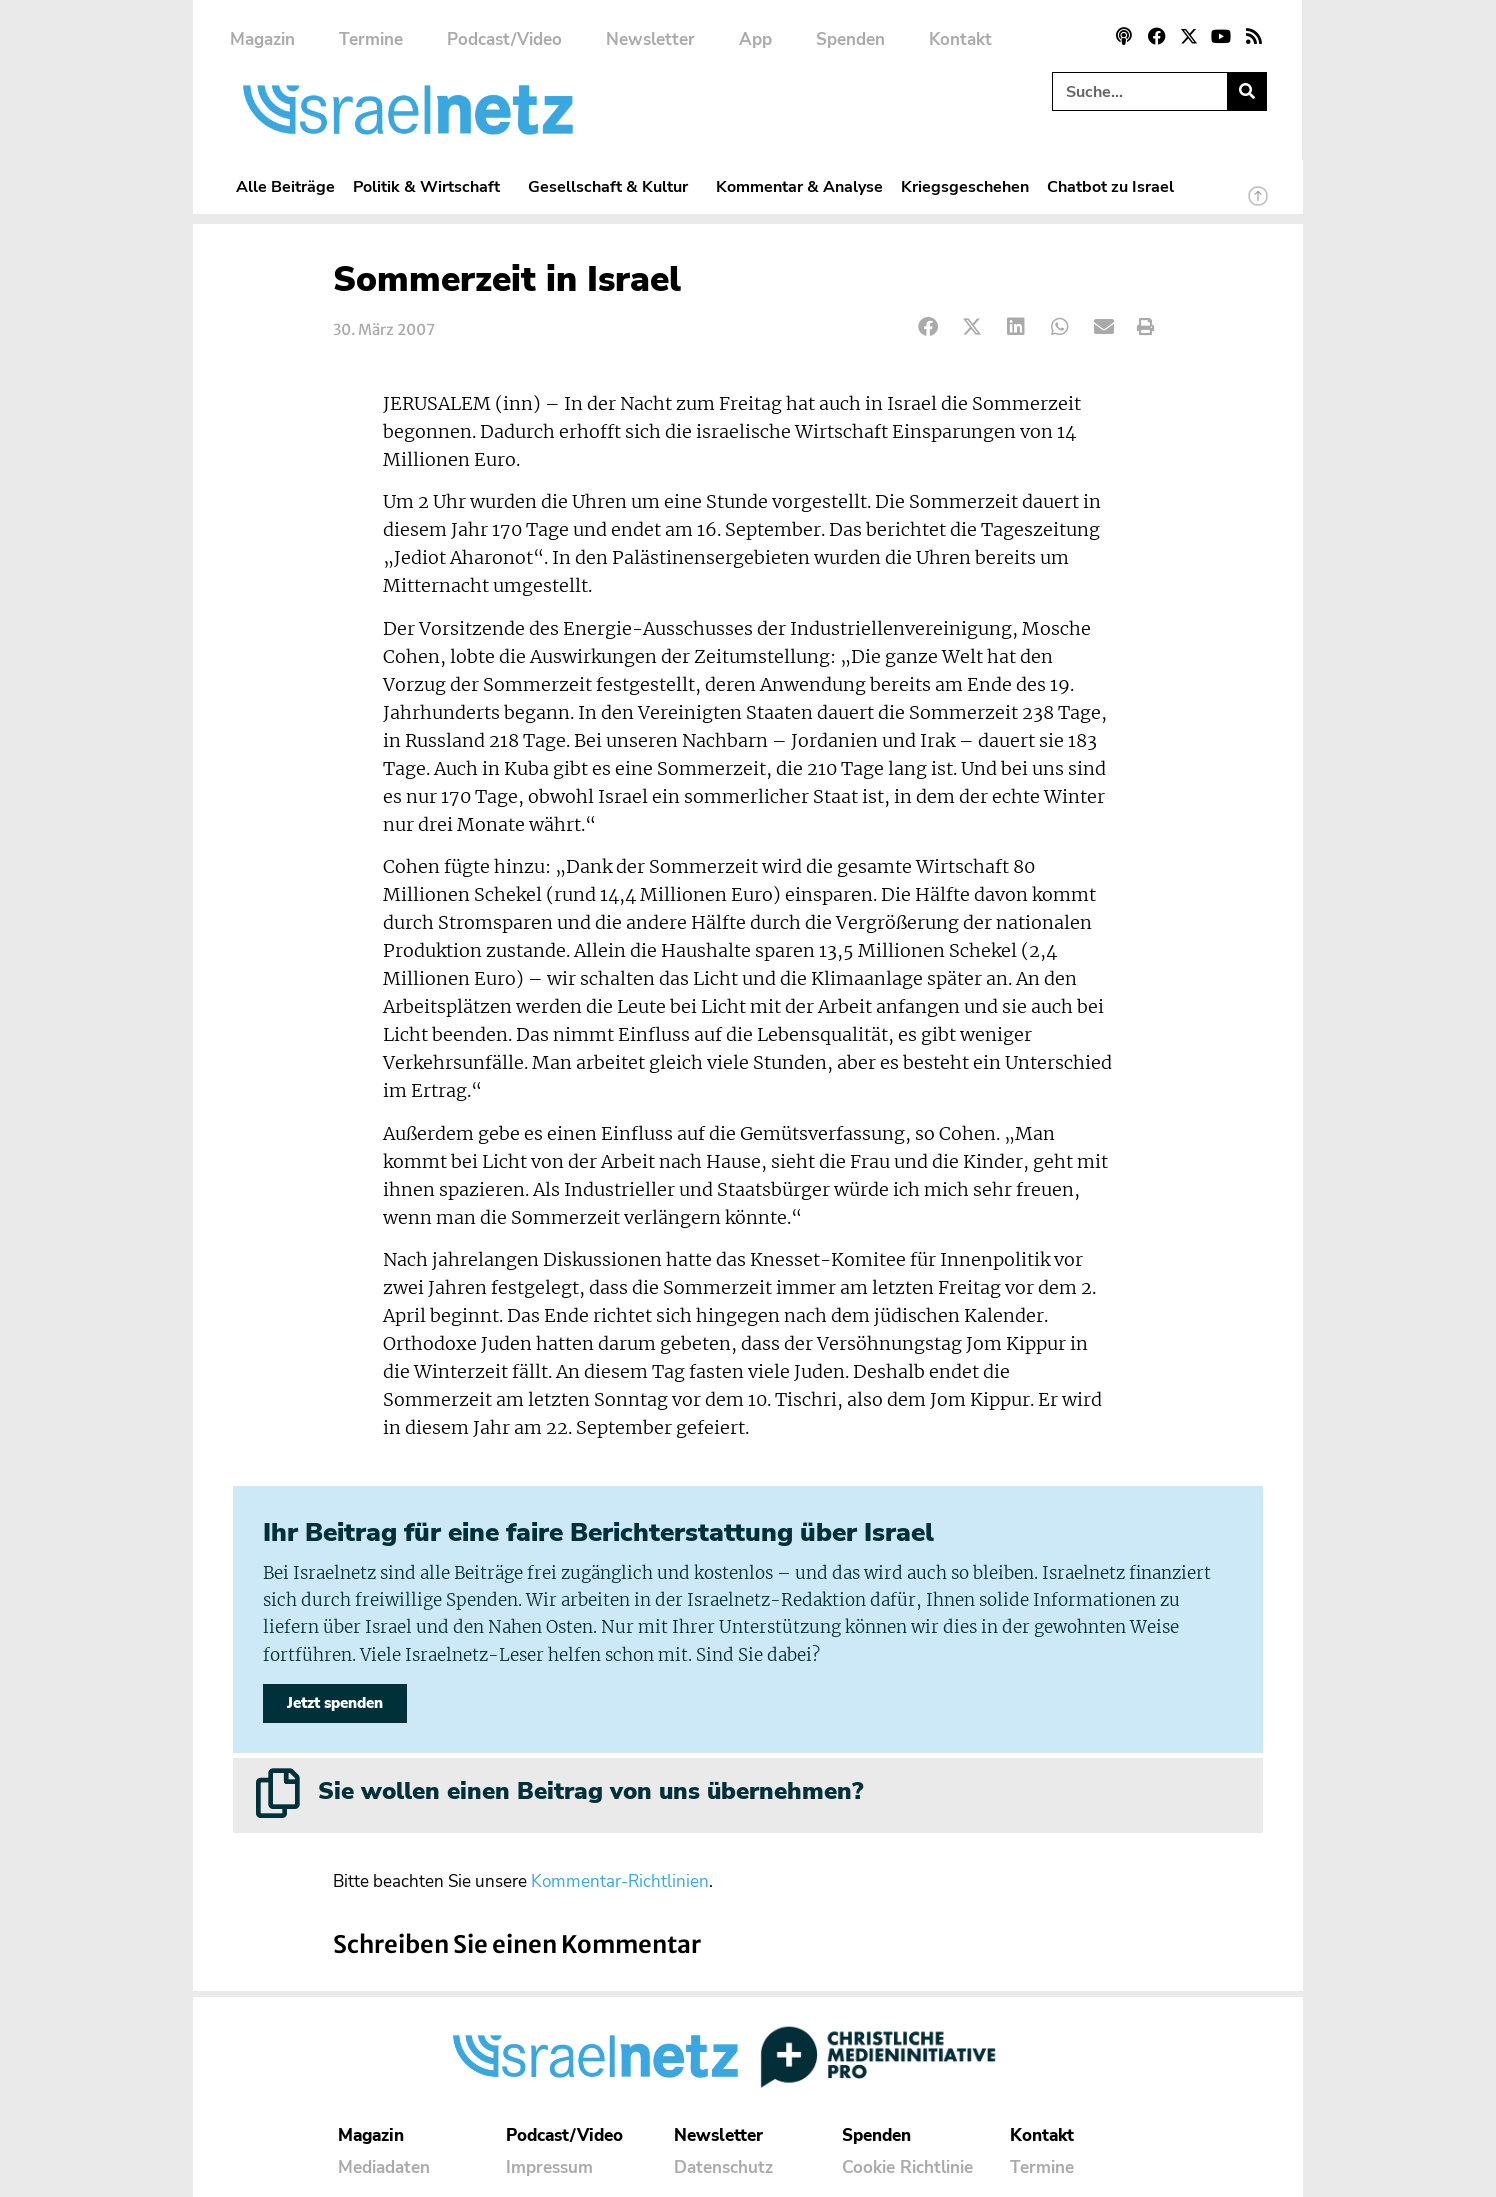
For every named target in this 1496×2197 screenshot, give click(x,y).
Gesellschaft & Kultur (613, 186)
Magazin (262, 39)
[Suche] (1246, 91)
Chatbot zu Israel (1110, 186)
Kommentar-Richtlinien (620, 1881)
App (755, 39)
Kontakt (960, 39)
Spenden (850, 39)
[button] (928, 327)
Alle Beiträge (285, 186)
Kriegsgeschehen (965, 186)
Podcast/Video (504, 39)
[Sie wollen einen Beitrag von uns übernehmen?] (278, 1793)
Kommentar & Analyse (799, 186)
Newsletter (650, 39)
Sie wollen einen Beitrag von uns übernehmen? (590, 1791)
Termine (371, 39)
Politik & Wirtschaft (431, 186)
